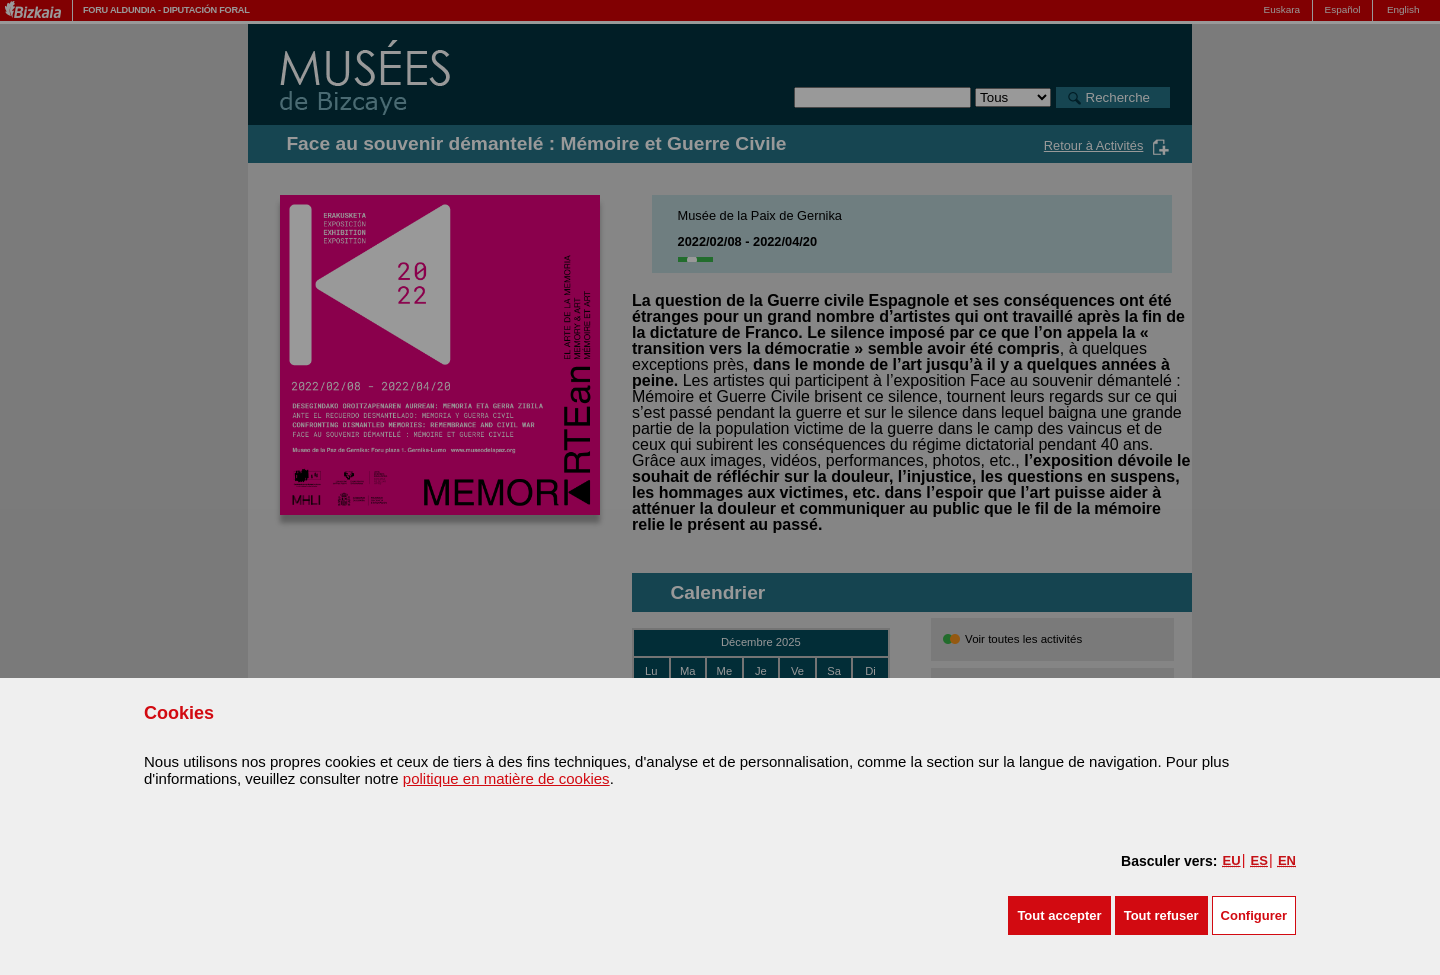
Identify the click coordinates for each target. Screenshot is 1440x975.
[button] (1059, 915)
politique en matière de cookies (506, 778)
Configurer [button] (1254, 915)
